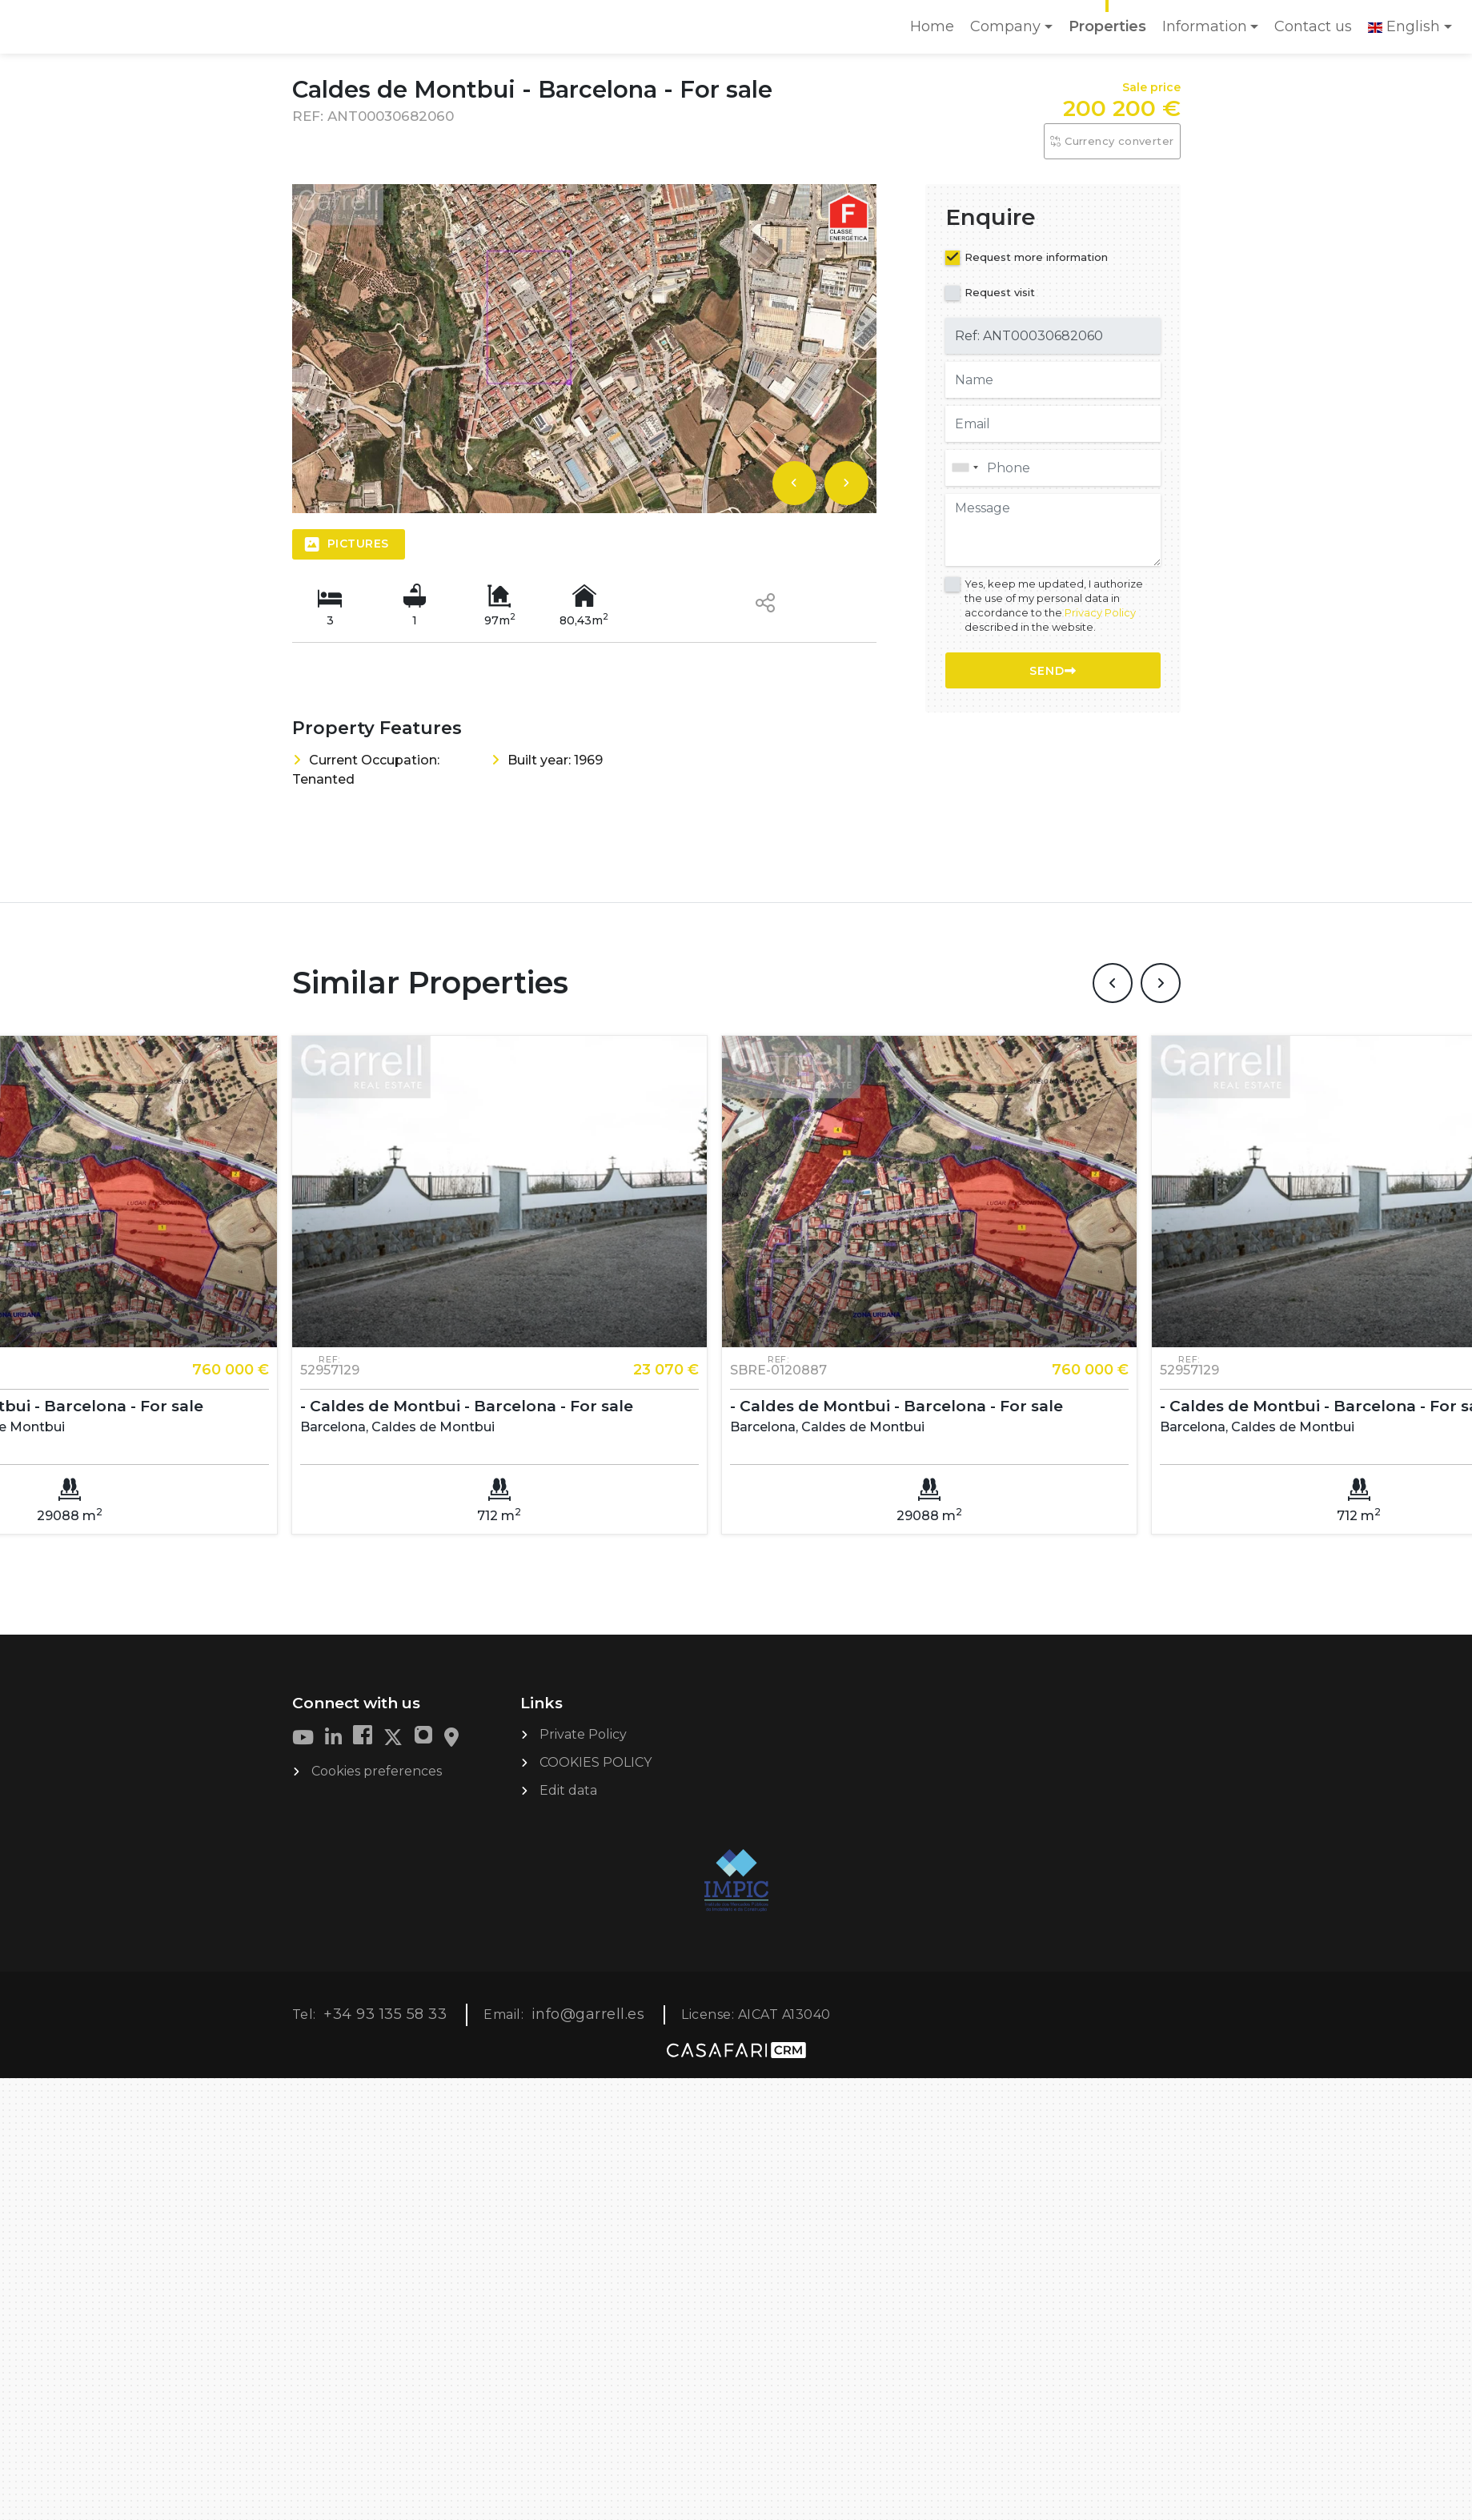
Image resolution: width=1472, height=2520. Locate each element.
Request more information (1036, 257)
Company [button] (1005, 26)
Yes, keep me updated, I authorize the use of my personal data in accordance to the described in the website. (1054, 605)
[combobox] (1052, 468)
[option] (584, 348)
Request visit (1000, 292)
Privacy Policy (1100, 612)
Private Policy (583, 1733)
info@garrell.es (588, 2013)
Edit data (568, 1789)
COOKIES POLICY (595, 1761)
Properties (1107, 26)
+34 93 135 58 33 (385, 2013)
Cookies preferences (376, 1770)
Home (935, 32)
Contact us (1313, 26)
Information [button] (1204, 26)
